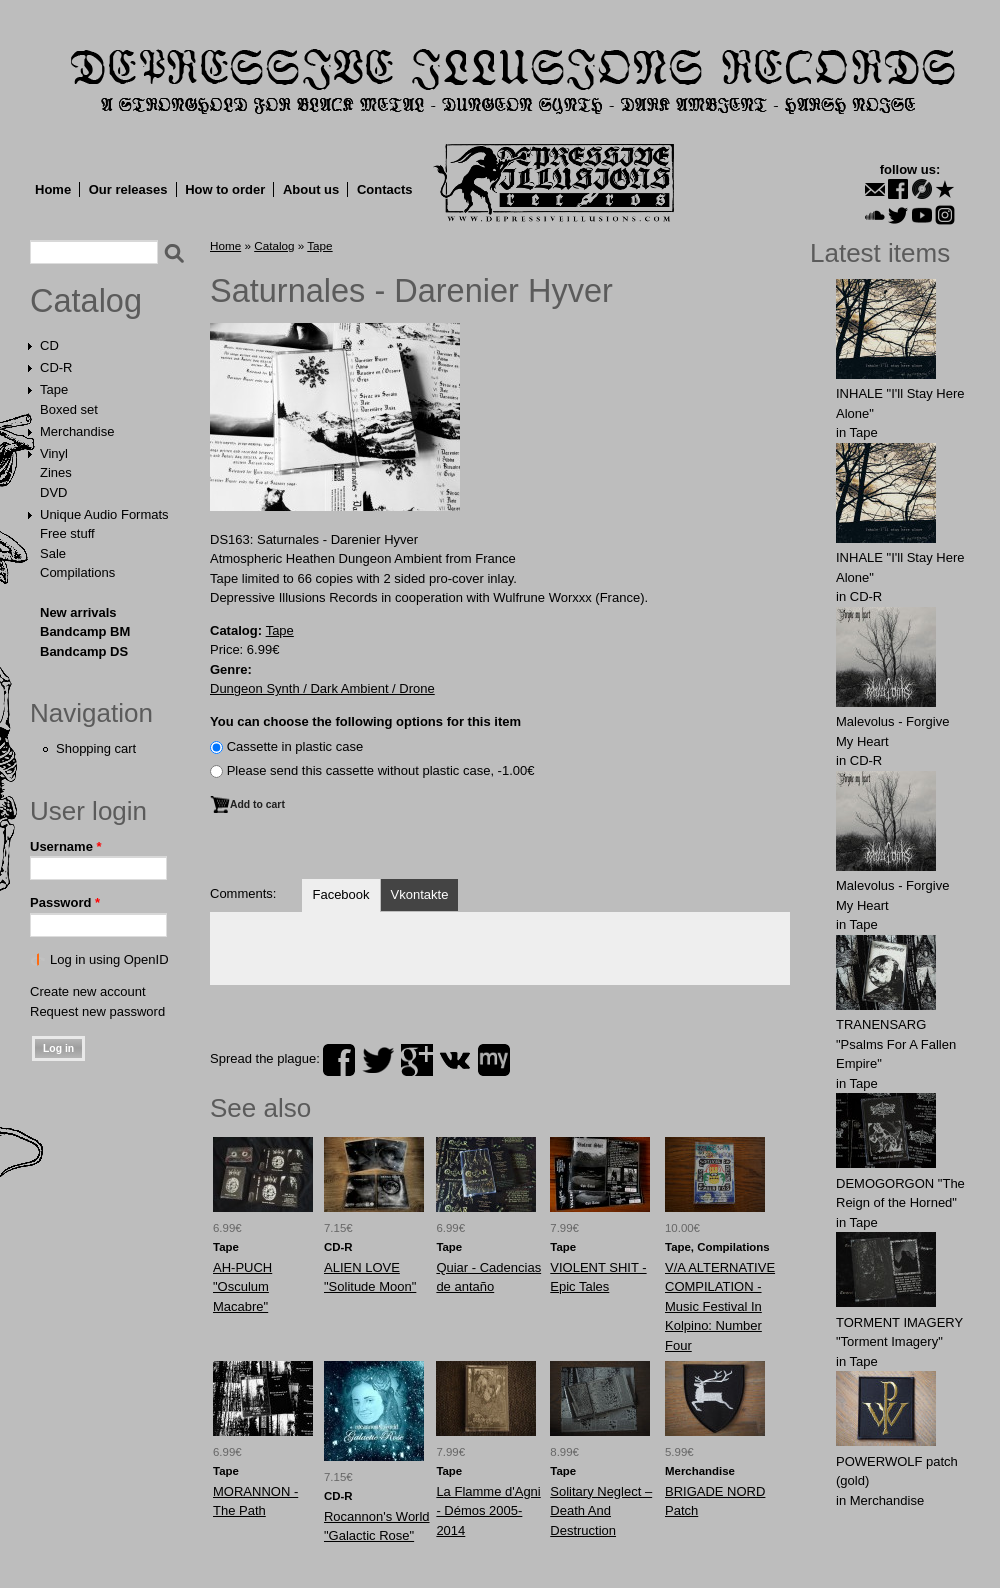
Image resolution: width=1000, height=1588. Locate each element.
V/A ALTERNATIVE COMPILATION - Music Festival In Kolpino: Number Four (720, 1306)
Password (65, 902)
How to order (225, 189)
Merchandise (77, 431)
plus (417, 1060)
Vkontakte (420, 894)
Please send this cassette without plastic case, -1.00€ (381, 770)
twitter (378, 1060)
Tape (54, 389)
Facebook (340, 894)
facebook (339, 1060)
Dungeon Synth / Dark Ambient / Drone (322, 688)
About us (311, 189)
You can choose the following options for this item (365, 721)
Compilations (77, 572)
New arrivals (78, 612)
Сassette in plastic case (295, 746)
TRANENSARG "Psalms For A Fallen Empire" (896, 1044)
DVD (53, 492)
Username (66, 846)
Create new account (88, 991)
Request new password (97, 1011)
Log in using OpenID (109, 959)
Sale (53, 553)
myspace (494, 1060)
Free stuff (67, 533)
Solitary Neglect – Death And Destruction (601, 1511)
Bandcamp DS (84, 651)
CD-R (56, 367)
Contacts (385, 189)
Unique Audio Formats (104, 514)
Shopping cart (96, 748)
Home (53, 189)
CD (49, 345)
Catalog (86, 301)
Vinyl (54, 453)
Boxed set (69, 409)
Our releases (128, 189)
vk (455, 1060)
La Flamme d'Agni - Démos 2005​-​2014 (488, 1511)
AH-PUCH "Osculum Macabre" (242, 1287)
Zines (56, 472)
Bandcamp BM (85, 631)
